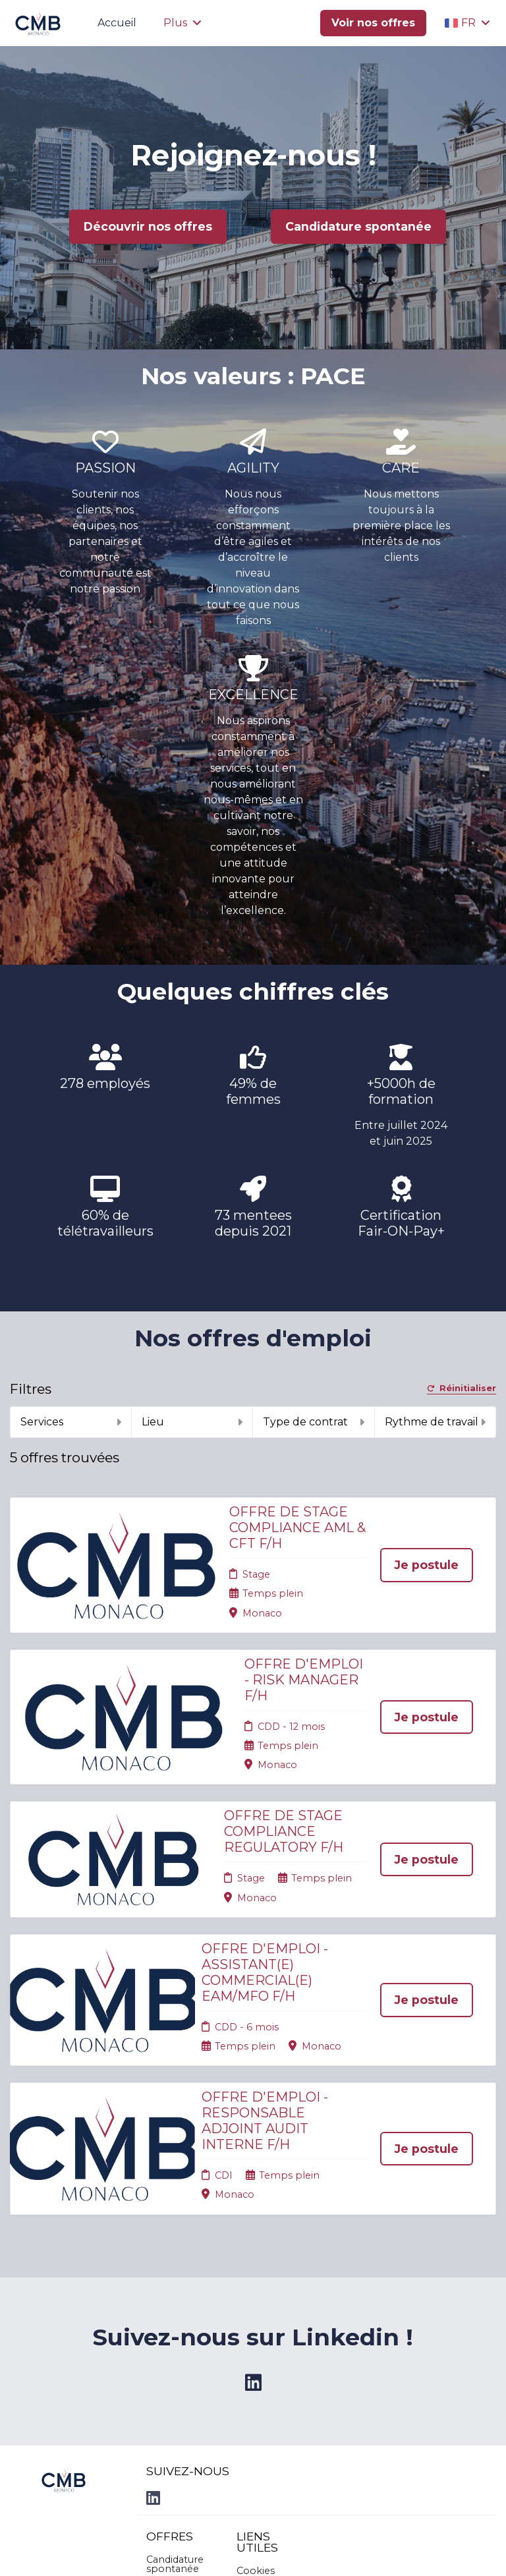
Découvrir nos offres (148, 226)
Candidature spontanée (358, 226)
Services (70, 1422)
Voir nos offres (373, 22)
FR (467, 22)
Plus (182, 22)
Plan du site (264, 2380)
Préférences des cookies (266, 2425)
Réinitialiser (461, 1389)
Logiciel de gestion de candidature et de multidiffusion (253, 2552)
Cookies (256, 2364)
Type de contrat (313, 1422)
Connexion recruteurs (263, 2400)
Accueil (117, 22)
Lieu (192, 1422)
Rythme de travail (435, 1422)
